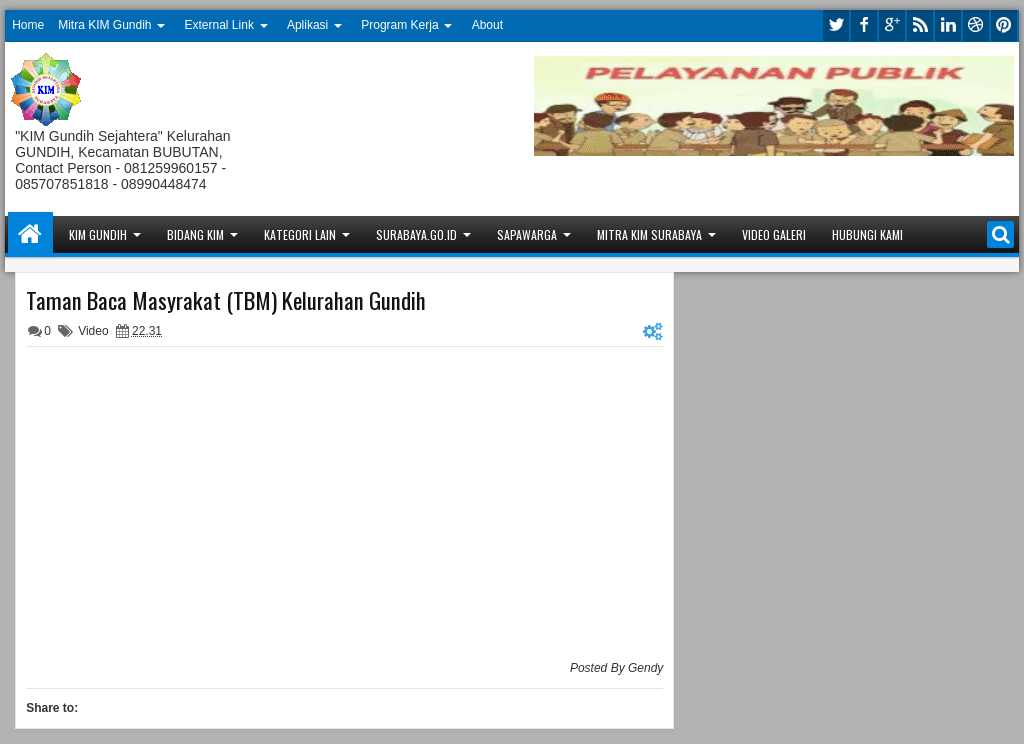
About (487, 25)
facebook (864, 25)
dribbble (976, 25)
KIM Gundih (98, 234)
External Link (219, 25)
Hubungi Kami (867, 234)
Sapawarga (527, 234)
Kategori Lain (300, 234)
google (892, 25)
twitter (836, 25)
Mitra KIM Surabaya (649, 234)
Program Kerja (399, 25)
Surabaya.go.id (416, 234)
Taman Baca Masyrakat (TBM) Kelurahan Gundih (226, 300)
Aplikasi (307, 25)
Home (28, 25)
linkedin (948, 25)
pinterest (1004, 25)
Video (93, 331)
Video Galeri (774, 234)
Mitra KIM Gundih (104, 25)
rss (920, 25)
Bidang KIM (195, 234)
